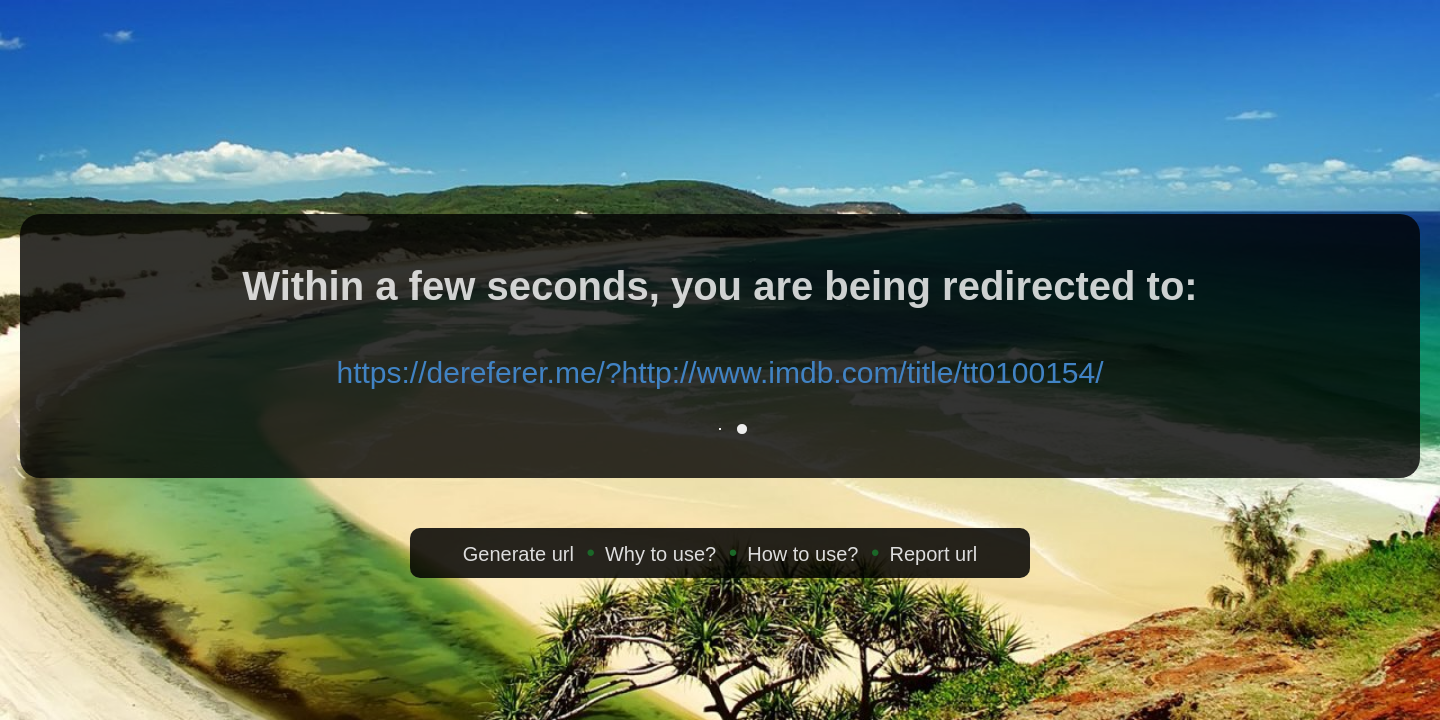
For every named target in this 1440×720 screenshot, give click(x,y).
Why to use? (660, 554)
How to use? (802, 554)
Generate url (518, 554)
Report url (933, 554)
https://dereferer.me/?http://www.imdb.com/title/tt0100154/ (719, 372)
